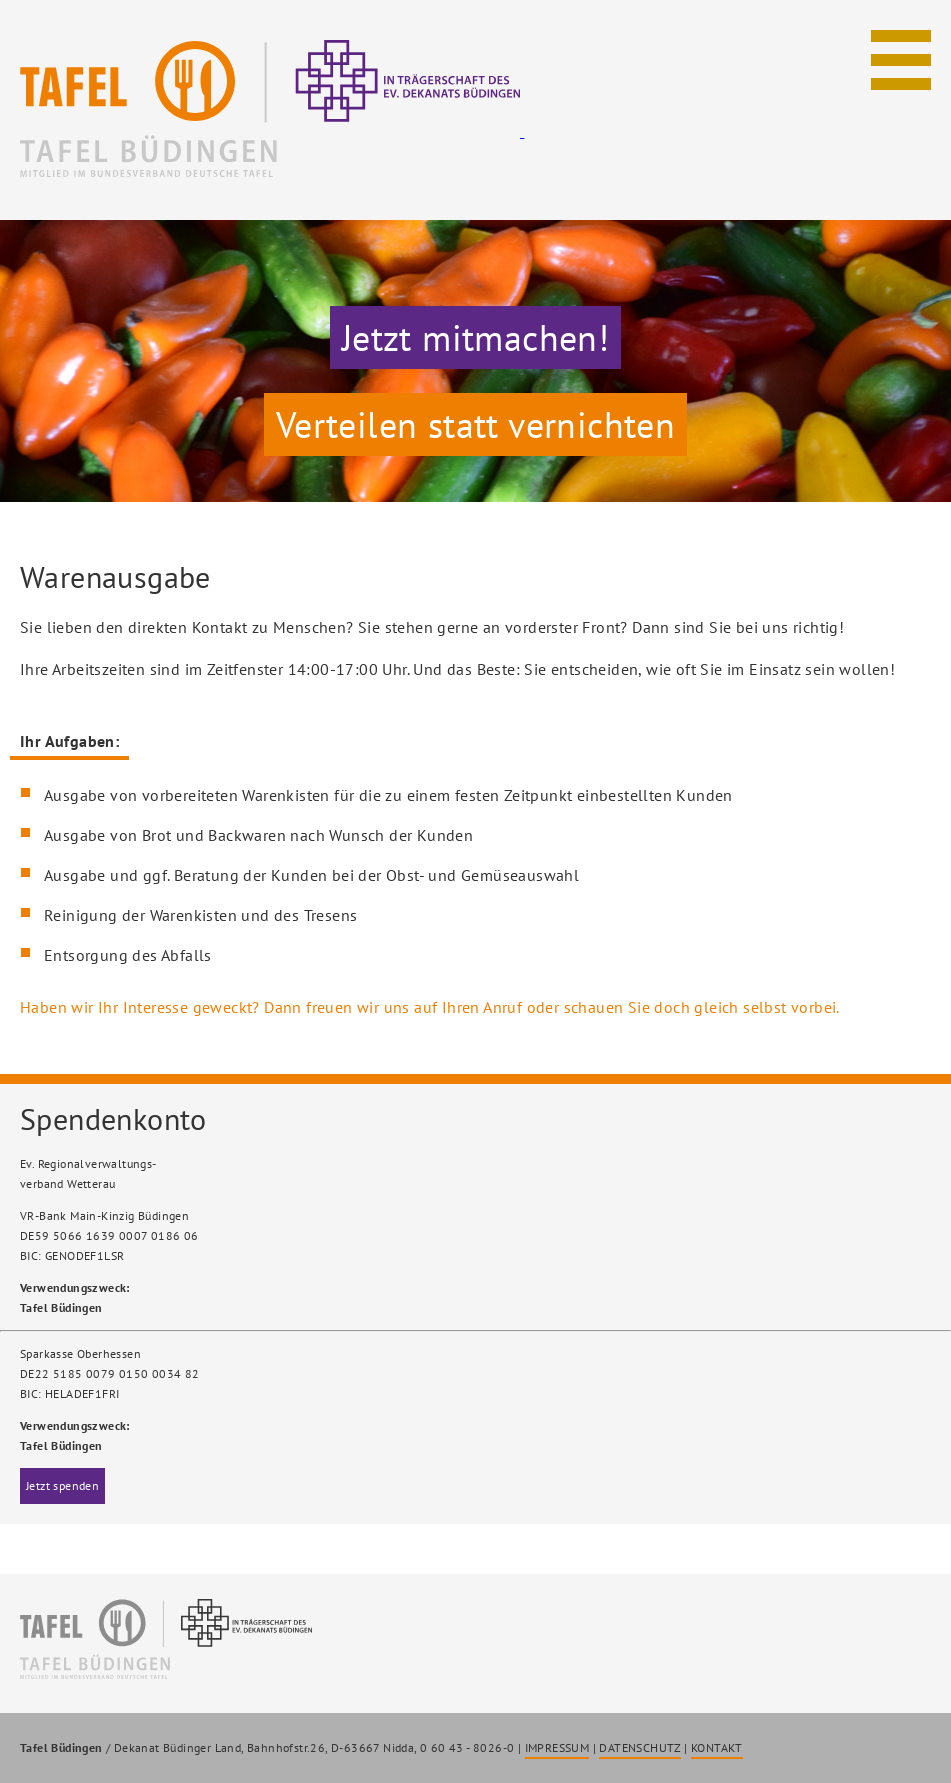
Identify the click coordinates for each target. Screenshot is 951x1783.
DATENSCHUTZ (639, 1747)
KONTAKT (717, 1747)
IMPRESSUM (557, 1747)
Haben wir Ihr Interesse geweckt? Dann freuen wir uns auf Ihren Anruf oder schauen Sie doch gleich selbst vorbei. (430, 1007)
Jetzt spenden (62, 1485)
